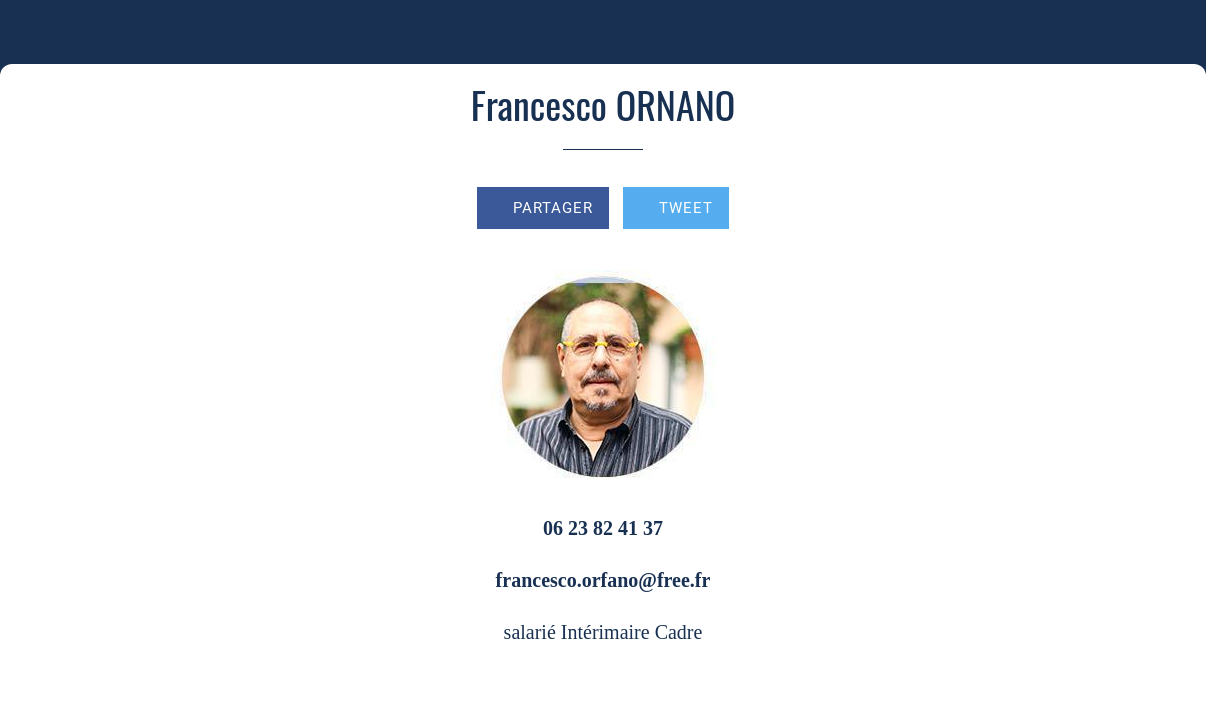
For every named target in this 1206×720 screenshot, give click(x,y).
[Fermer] (32, 32)
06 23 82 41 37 (603, 528)
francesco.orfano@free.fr (603, 580)
